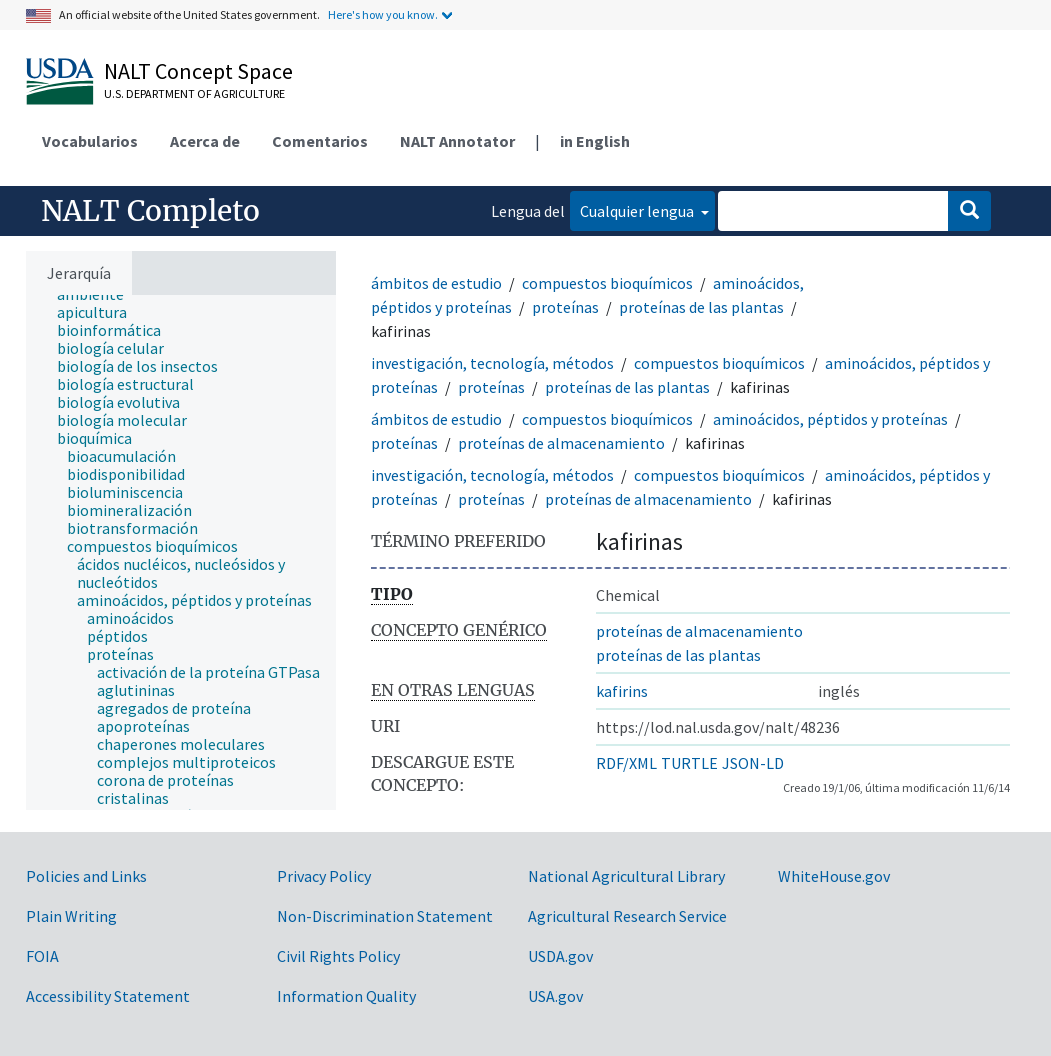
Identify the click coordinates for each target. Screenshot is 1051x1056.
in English (595, 141)
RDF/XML (626, 763)
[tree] (181, 552)
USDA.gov (560, 956)
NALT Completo (150, 211)
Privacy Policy (324, 876)
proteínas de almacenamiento (561, 443)
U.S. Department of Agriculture (194, 93)
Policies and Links (86, 876)
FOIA (42, 956)
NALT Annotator (457, 141)
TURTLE (689, 763)
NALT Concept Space (198, 71)
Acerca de (205, 141)
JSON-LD (753, 763)
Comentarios (320, 141)
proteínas (565, 307)
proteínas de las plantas (701, 307)
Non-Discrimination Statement (385, 916)
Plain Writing (71, 916)
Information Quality (346, 996)
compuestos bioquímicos (607, 283)
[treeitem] (100, 312)
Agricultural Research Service (627, 916)
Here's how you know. (383, 14)
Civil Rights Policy (338, 956)
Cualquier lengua (638, 211)
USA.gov (555, 996)
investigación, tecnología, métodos (492, 363)
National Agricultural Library (626, 876)
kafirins (622, 691)
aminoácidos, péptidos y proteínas (830, 419)
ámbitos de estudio (436, 283)
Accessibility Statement (108, 996)
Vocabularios (90, 141)
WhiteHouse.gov (834, 876)
